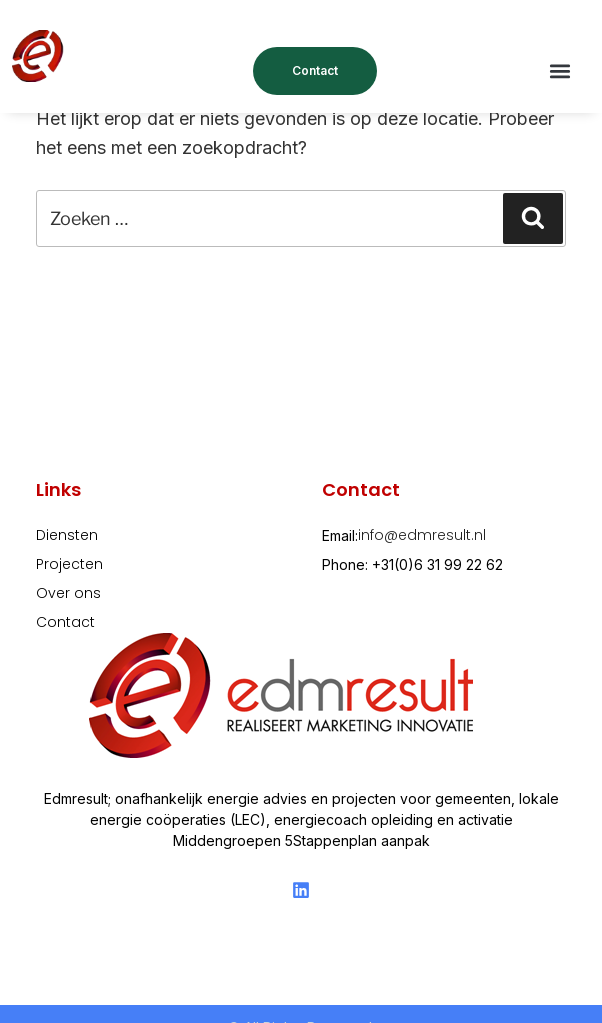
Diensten (67, 535)
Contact (315, 70)
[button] (560, 71)
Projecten (69, 564)
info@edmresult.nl (422, 535)
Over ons (68, 593)
